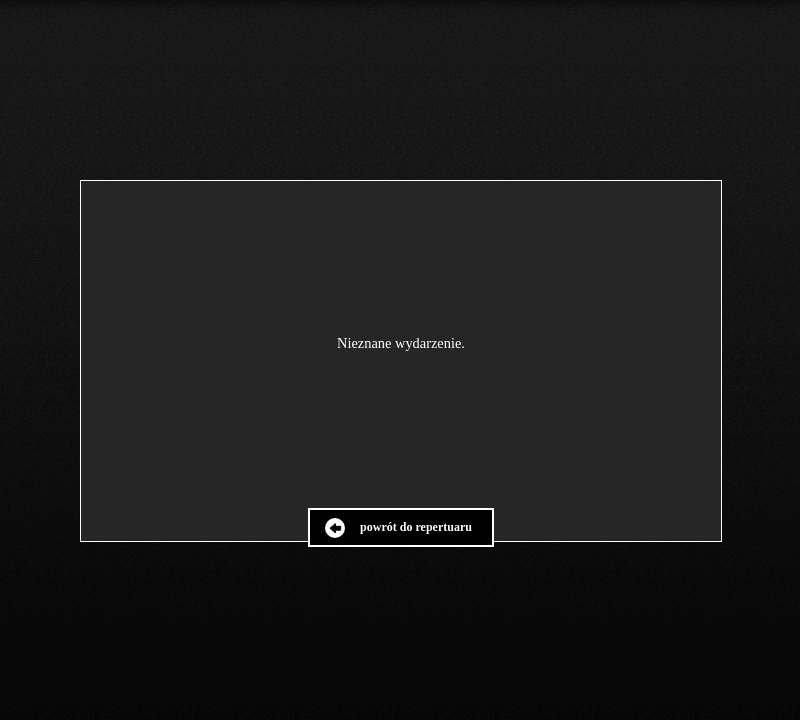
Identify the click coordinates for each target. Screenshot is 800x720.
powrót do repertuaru (416, 527)
